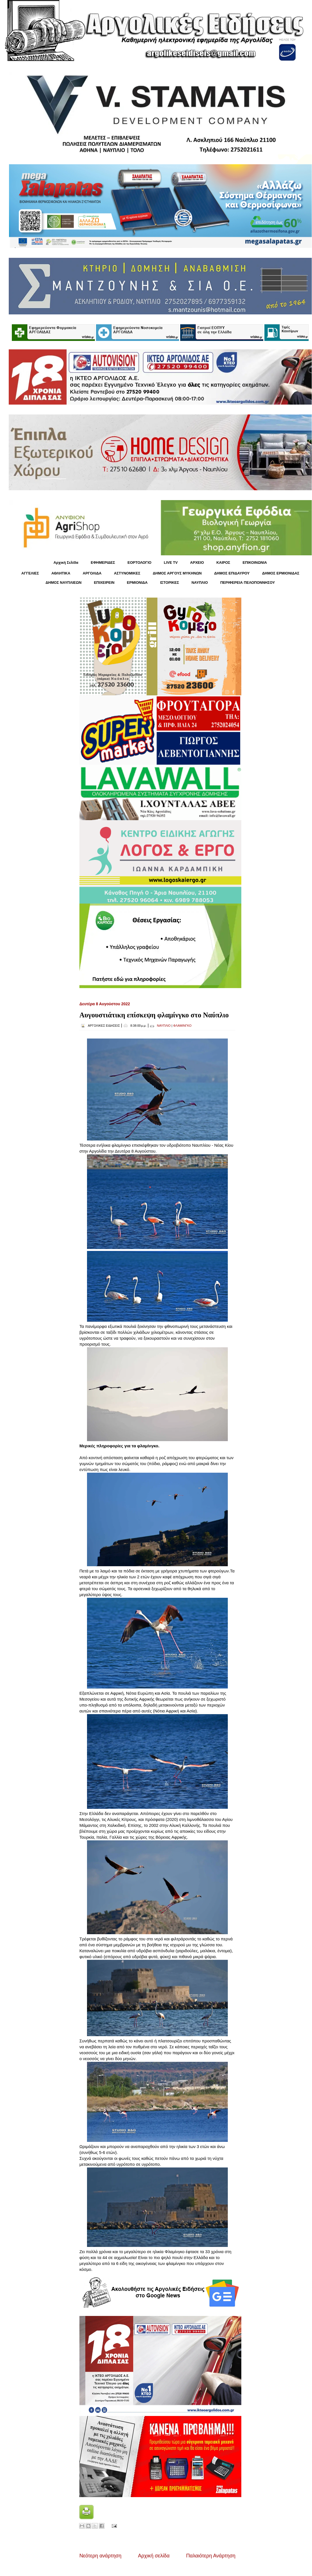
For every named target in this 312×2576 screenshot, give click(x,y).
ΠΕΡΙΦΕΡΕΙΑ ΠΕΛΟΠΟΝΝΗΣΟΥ (247, 582)
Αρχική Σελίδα (66, 562)
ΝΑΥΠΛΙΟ (199, 582)
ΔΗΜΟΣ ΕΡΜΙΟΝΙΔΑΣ (281, 573)
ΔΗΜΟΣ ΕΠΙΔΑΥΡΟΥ (231, 573)
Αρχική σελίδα (154, 2556)
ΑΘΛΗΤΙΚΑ (60, 573)
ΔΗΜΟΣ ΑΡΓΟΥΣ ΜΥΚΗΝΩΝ (177, 573)
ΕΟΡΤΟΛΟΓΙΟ (139, 562)
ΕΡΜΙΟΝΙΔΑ (137, 582)
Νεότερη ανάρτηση (100, 2556)
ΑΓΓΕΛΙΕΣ (30, 573)
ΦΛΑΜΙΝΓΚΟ (182, 1025)
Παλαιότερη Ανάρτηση (210, 2556)
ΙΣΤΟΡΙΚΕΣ (169, 582)
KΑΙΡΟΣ (223, 562)
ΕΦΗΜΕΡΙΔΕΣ (103, 562)
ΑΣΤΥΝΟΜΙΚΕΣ (127, 573)
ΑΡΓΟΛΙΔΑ (92, 573)
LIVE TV (171, 562)
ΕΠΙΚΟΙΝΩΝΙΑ (255, 562)
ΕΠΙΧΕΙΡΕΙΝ (104, 582)
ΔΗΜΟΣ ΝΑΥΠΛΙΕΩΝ (64, 582)
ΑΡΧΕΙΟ (197, 562)
